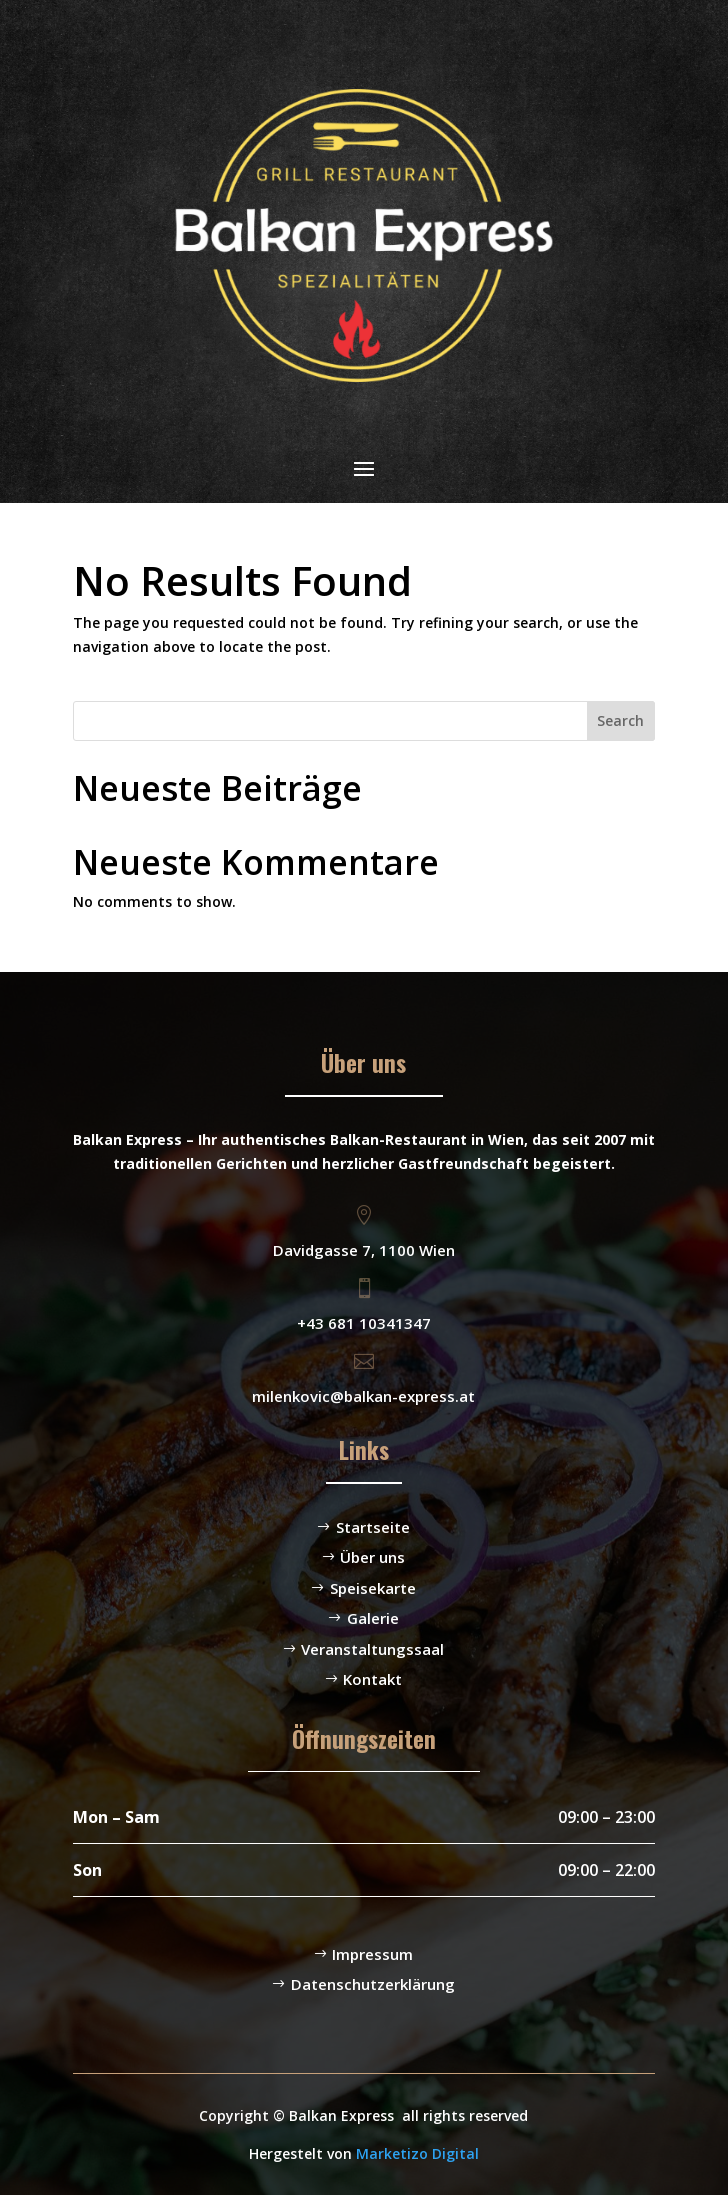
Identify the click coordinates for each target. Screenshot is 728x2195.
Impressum (372, 1954)
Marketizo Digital (417, 2153)
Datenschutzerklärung (373, 1984)
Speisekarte (373, 1588)
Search (620, 720)
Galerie (373, 1618)
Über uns (372, 1557)
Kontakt (372, 1679)
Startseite (373, 1527)
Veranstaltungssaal (372, 1649)
